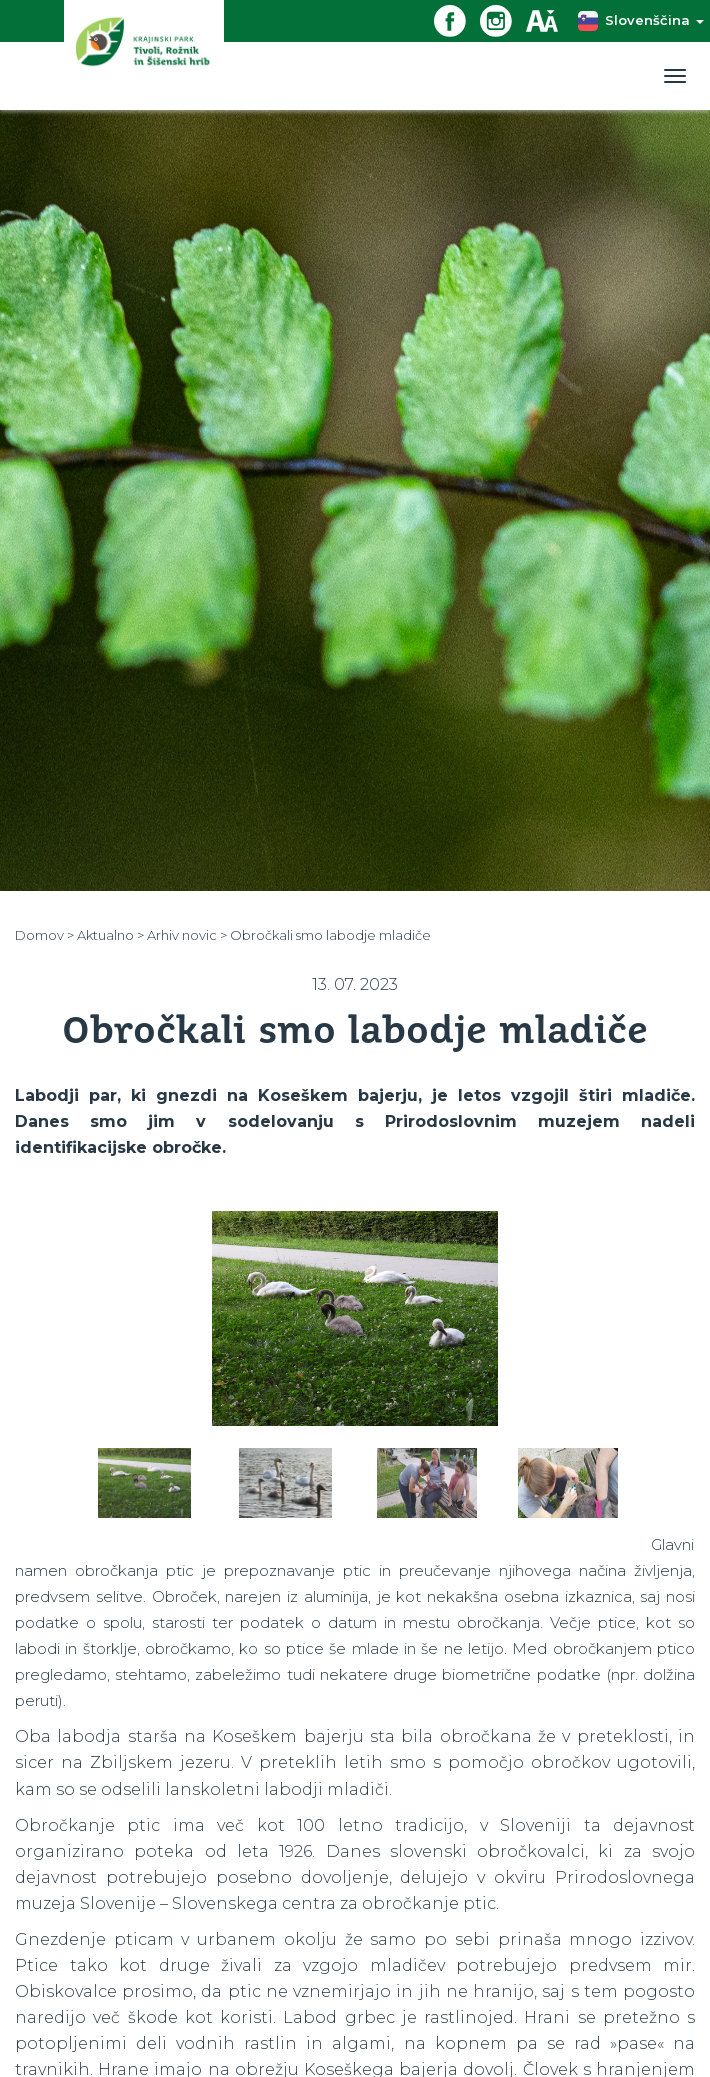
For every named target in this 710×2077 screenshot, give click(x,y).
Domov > (44, 935)
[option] (355, 1318)
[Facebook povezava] (457, 19)
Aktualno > (110, 935)
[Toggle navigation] (675, 76)
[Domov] (144, 54)
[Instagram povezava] (503, 19)
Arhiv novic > (187, 935)
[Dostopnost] (549, 19)
